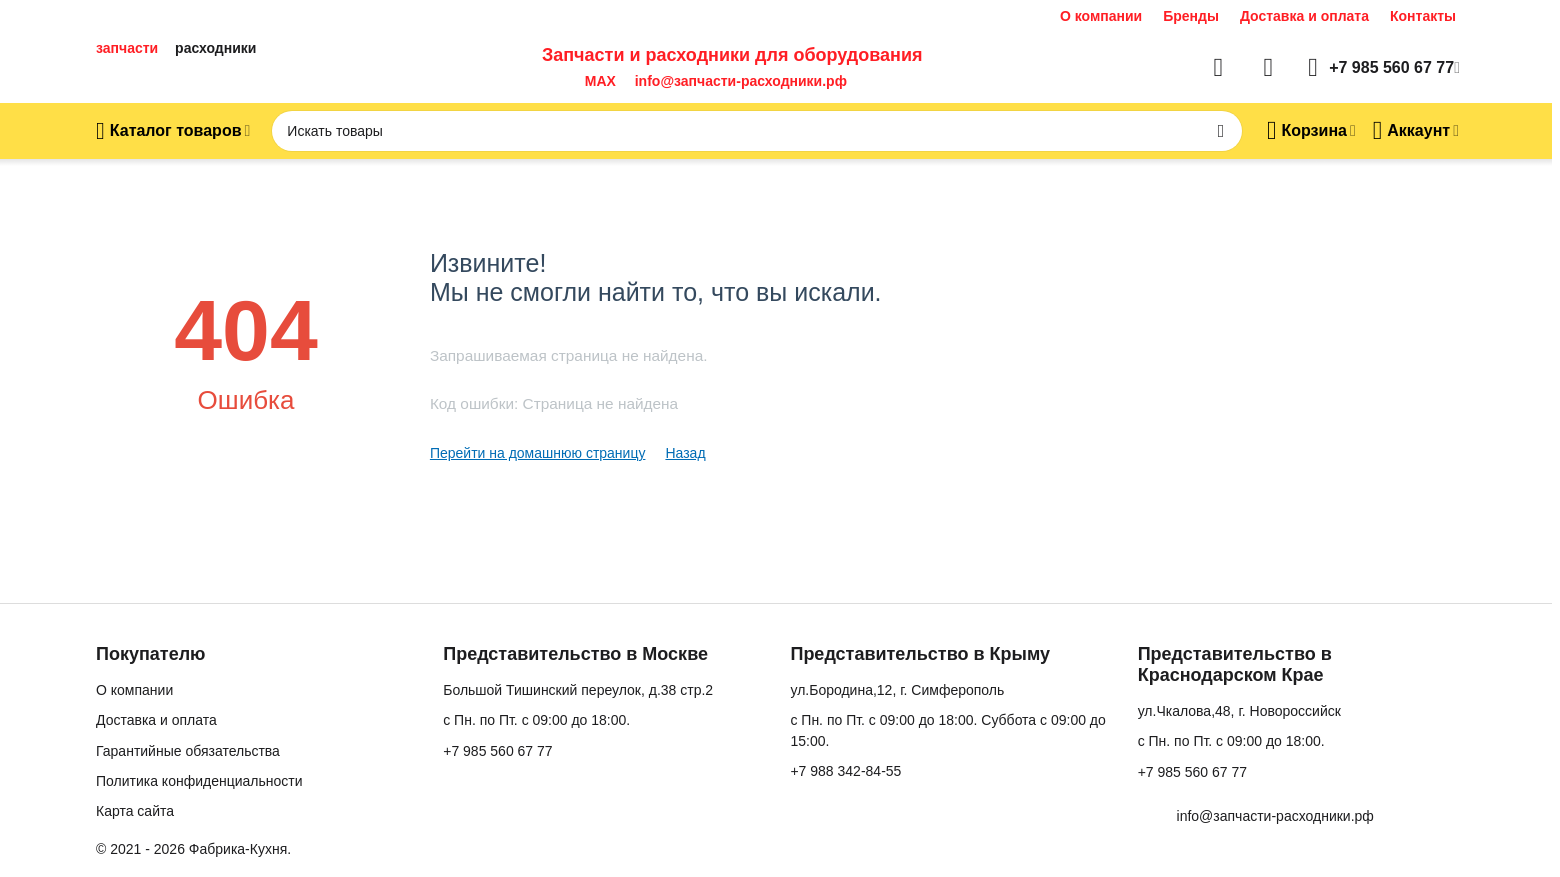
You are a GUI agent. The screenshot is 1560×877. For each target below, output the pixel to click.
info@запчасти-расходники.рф (741, 81)
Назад (685, 453)
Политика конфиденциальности (199, 781)
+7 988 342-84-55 (845, 771)
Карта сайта (135, 811)
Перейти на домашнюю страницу (538, 453)
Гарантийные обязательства (188, 751)
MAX (596, 81)
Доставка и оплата (1304, 16)
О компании (1101, 16)
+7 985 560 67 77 (497, 751)
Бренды (1191, 16)
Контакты (1423, 16)
